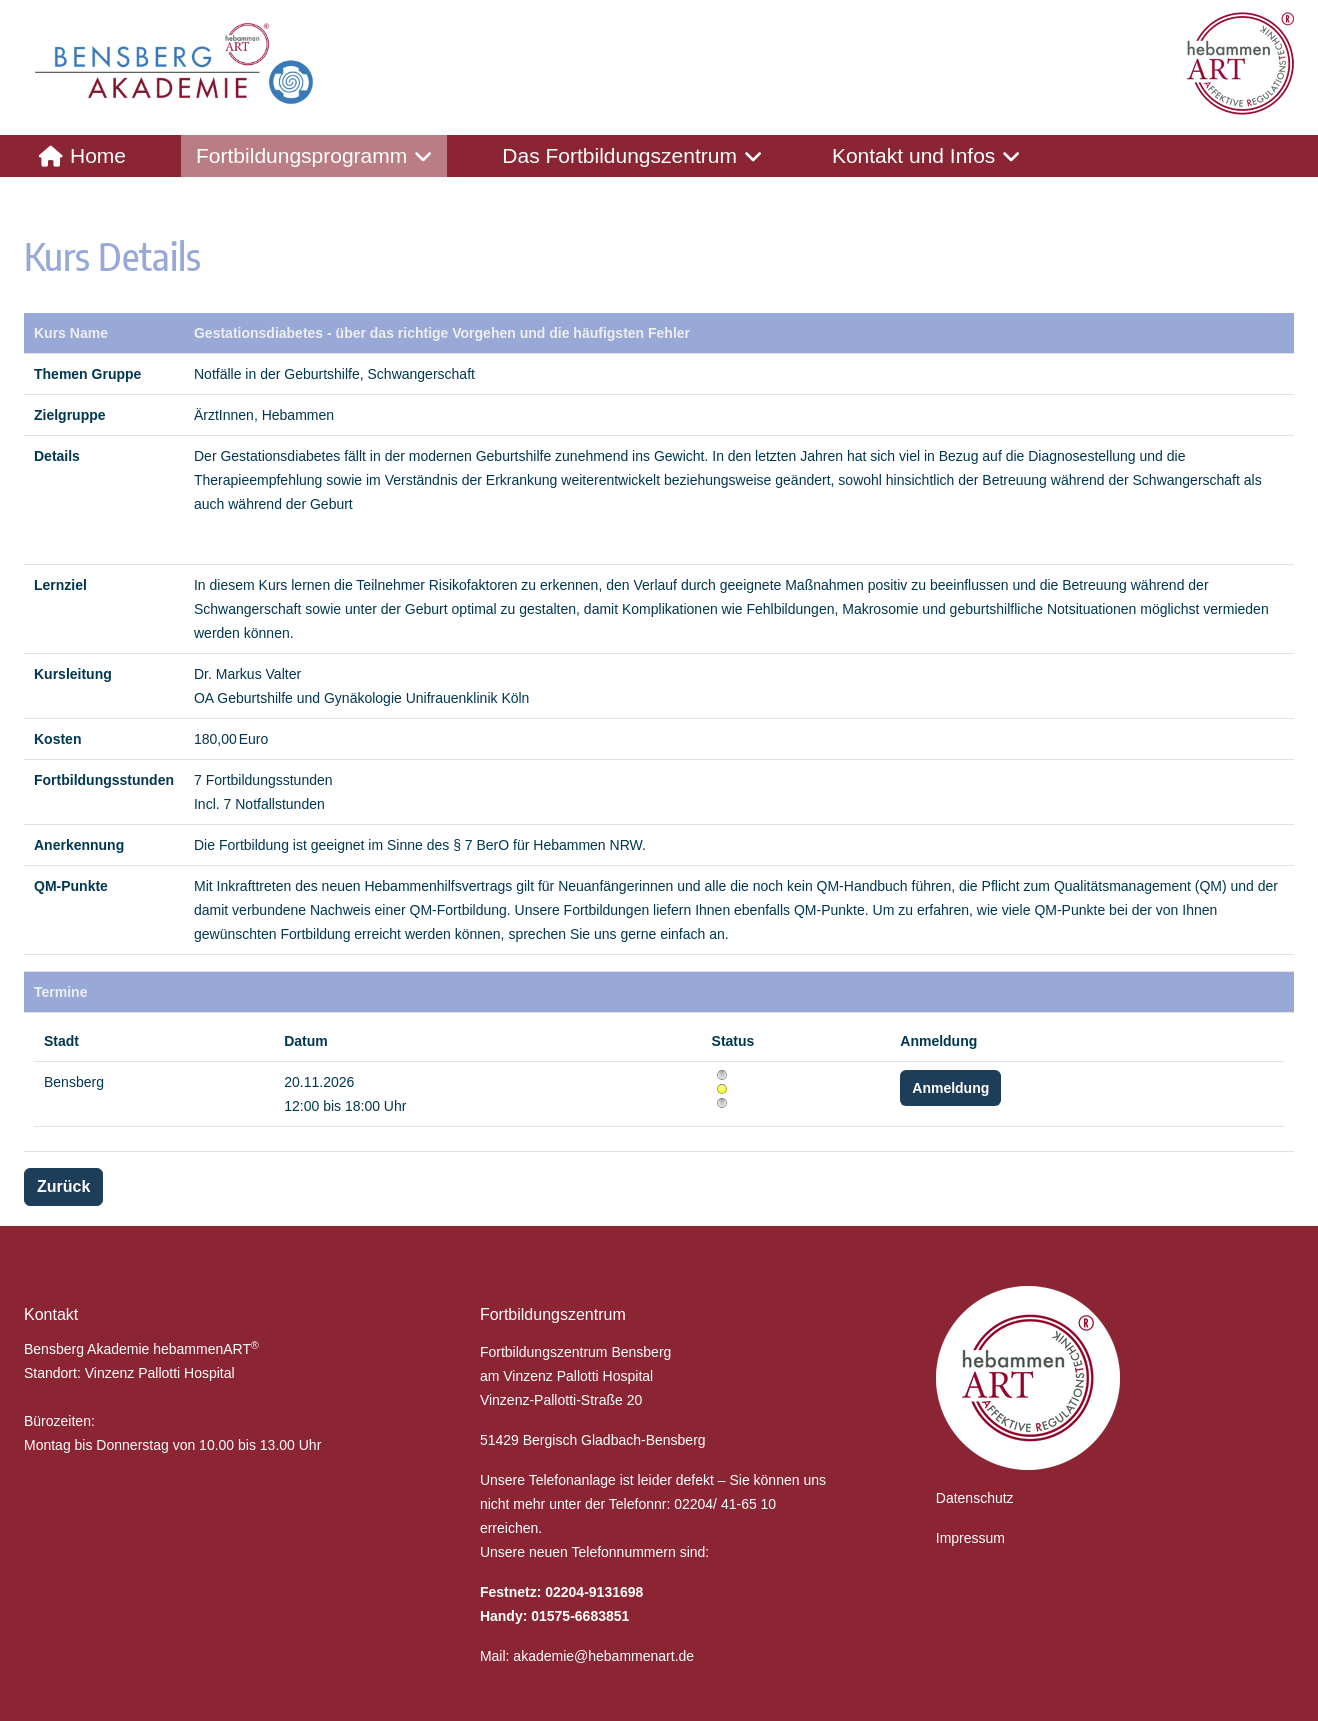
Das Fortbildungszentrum (619, 155)
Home (98, 155)
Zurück (63, 1186)
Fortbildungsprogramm (301, 155)
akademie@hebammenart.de (603, 1656)
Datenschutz (975, 1498)
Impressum (970, 1538)
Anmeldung (950, 1088)
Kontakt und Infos (913, 155)
